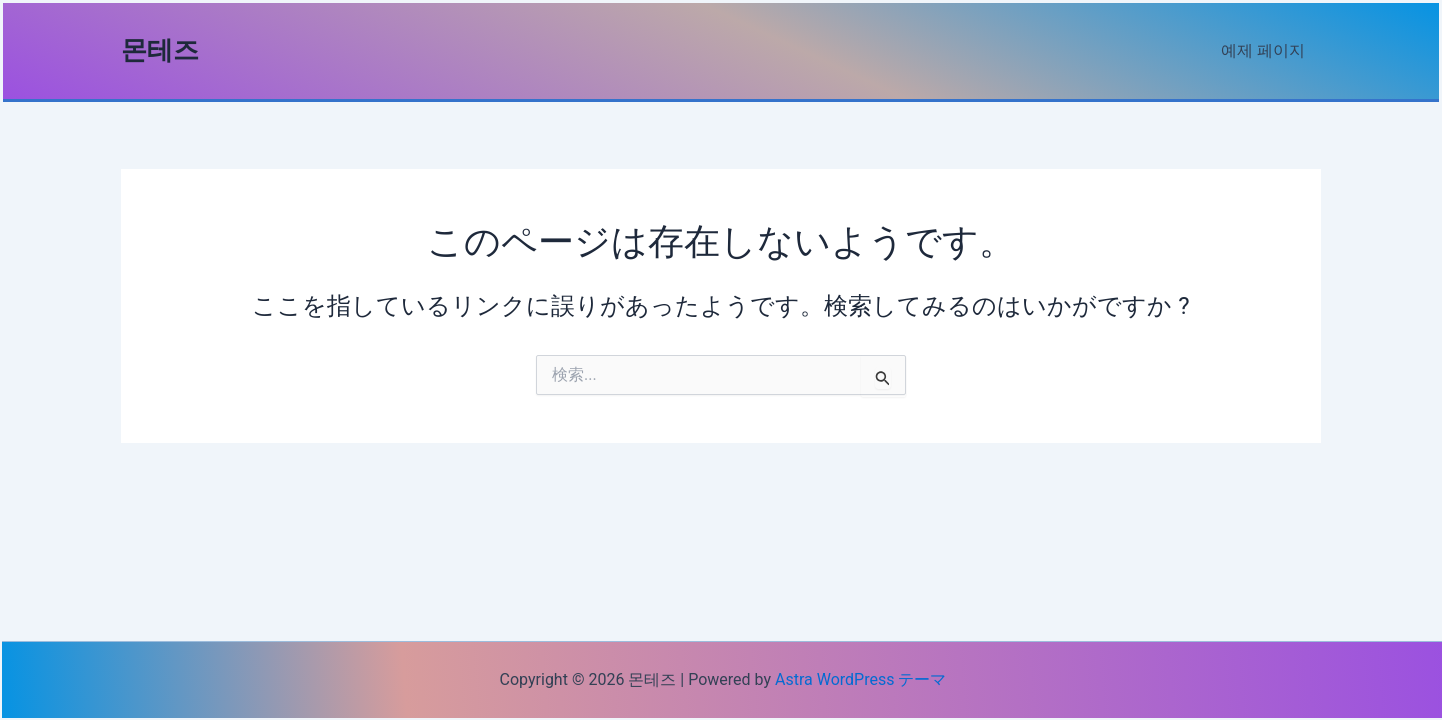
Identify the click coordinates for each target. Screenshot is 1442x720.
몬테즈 (160, 50)
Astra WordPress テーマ (860, 679)
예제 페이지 (1263, 50)
